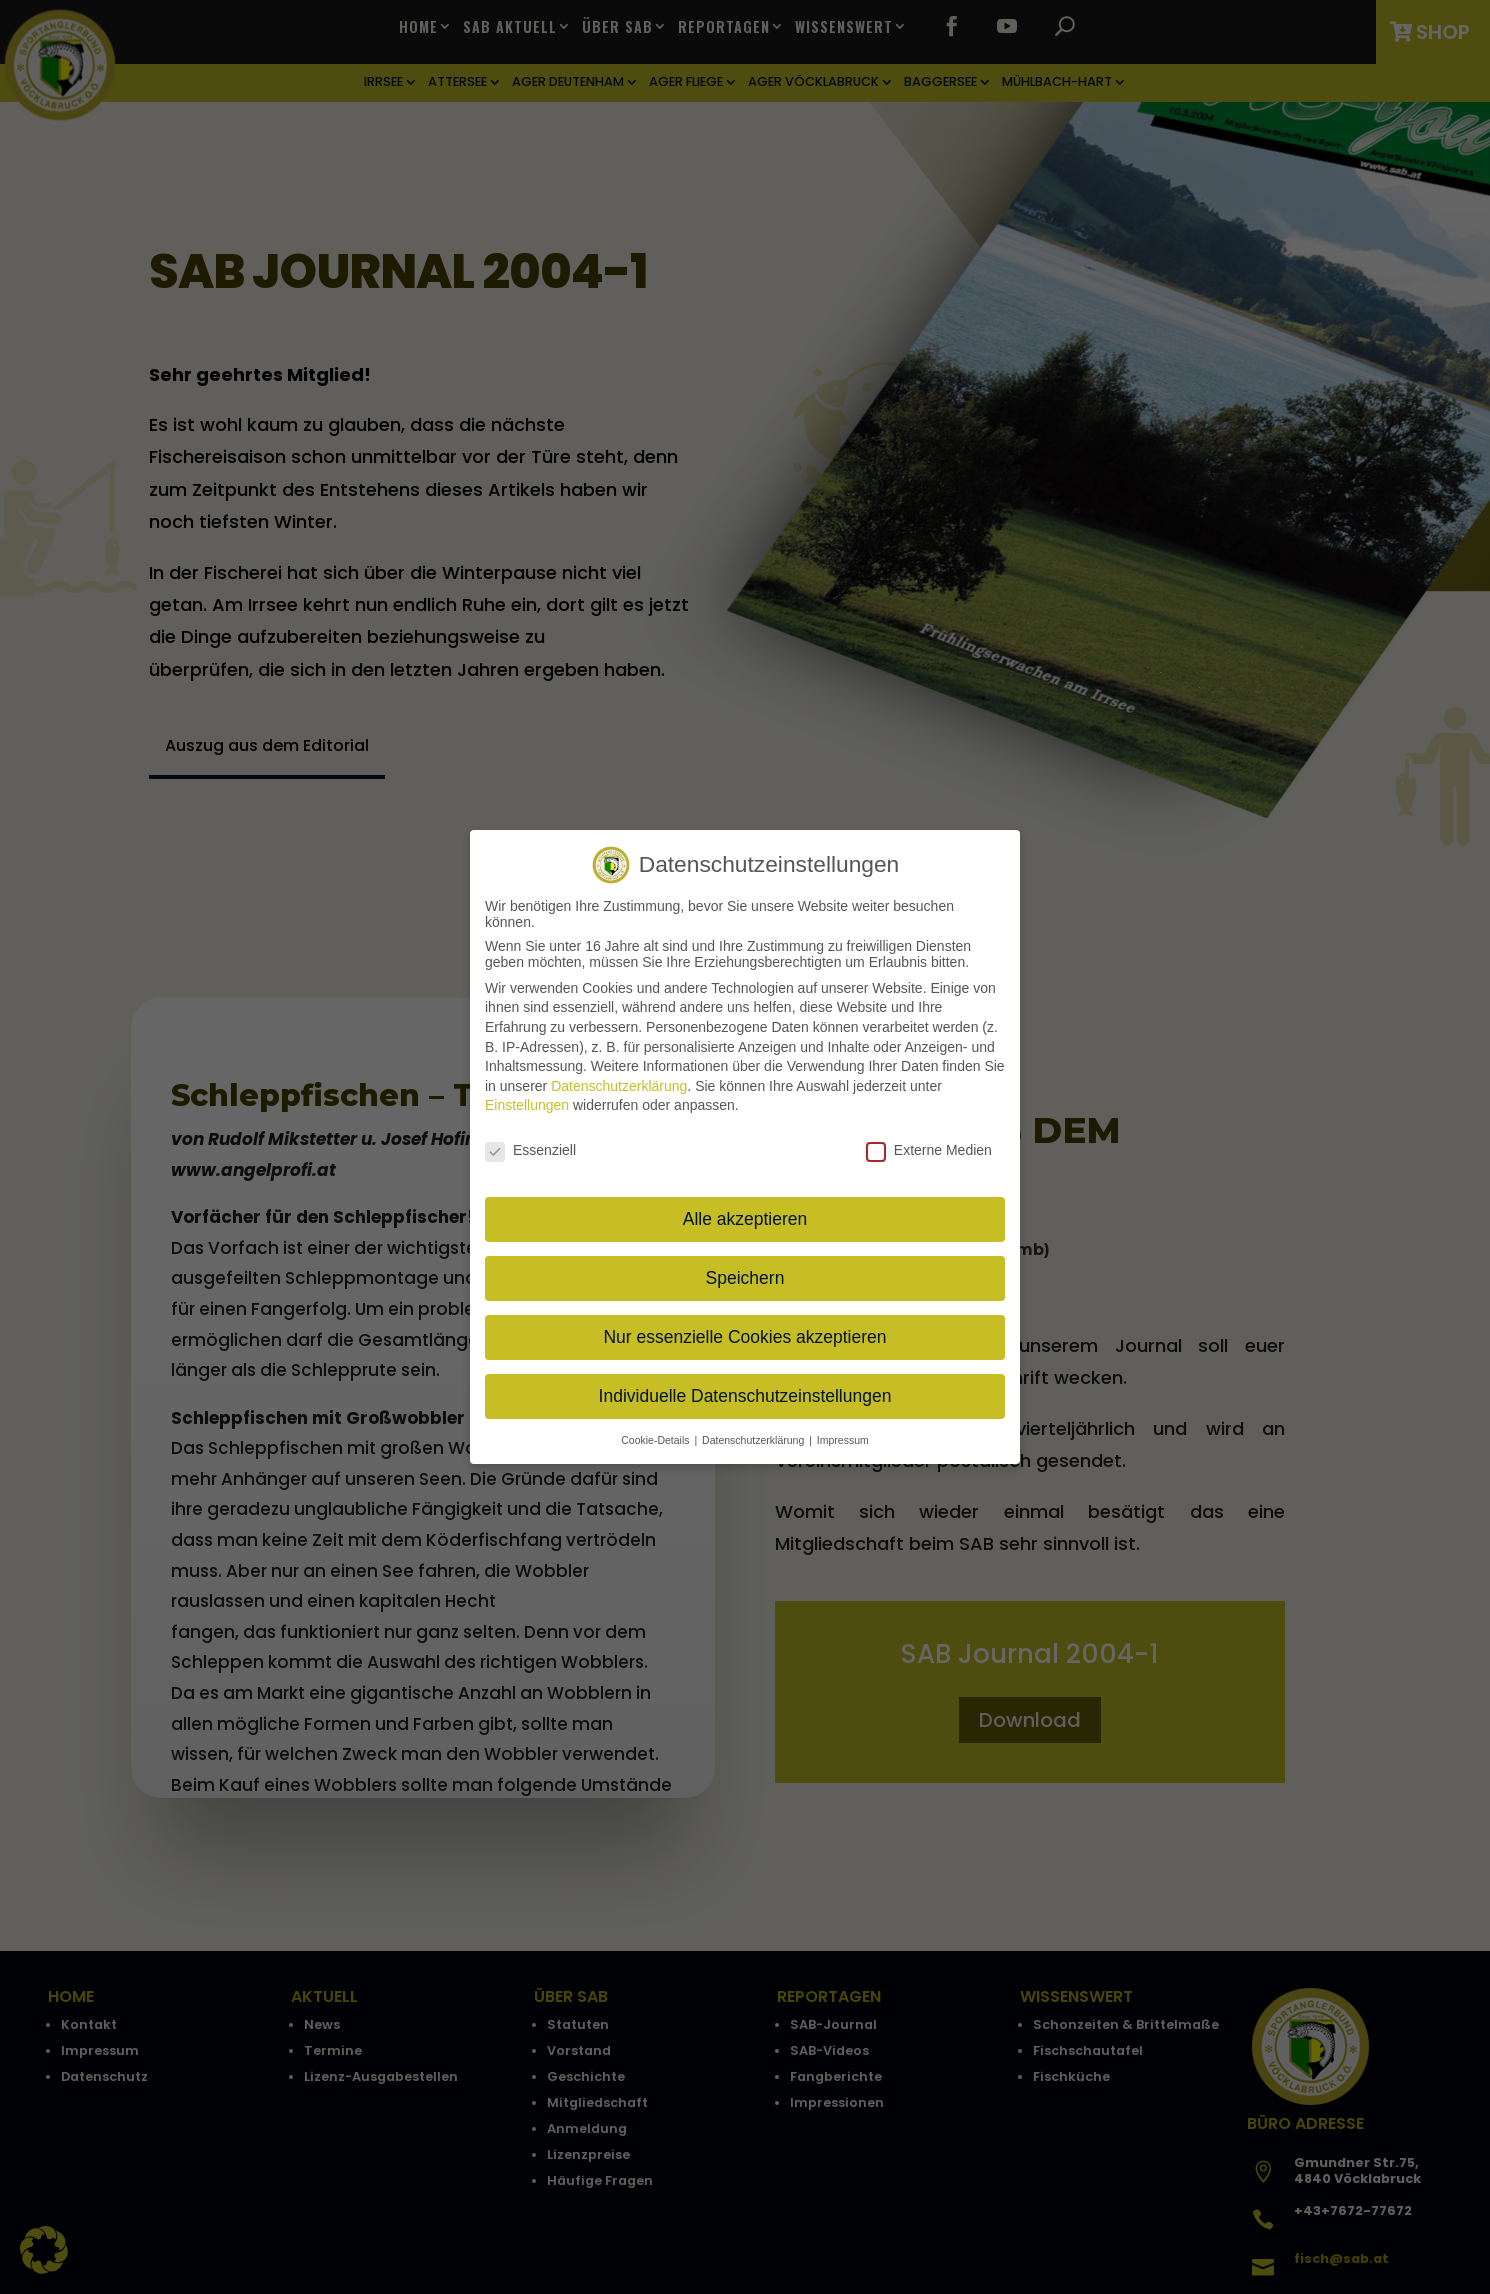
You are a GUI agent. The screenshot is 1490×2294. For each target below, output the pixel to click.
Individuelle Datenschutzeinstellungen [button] (745, 1396)
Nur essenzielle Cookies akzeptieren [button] (744, 1337)
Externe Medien (929, 1150)
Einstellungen (527, 1105)
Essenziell (530, 1150)
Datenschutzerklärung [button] (754, 1439)
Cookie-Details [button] (656, 1439)
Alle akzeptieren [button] (745, 1219)
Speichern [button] (745, 1278)
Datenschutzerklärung (619, 1086)
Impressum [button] (843, 1439)
